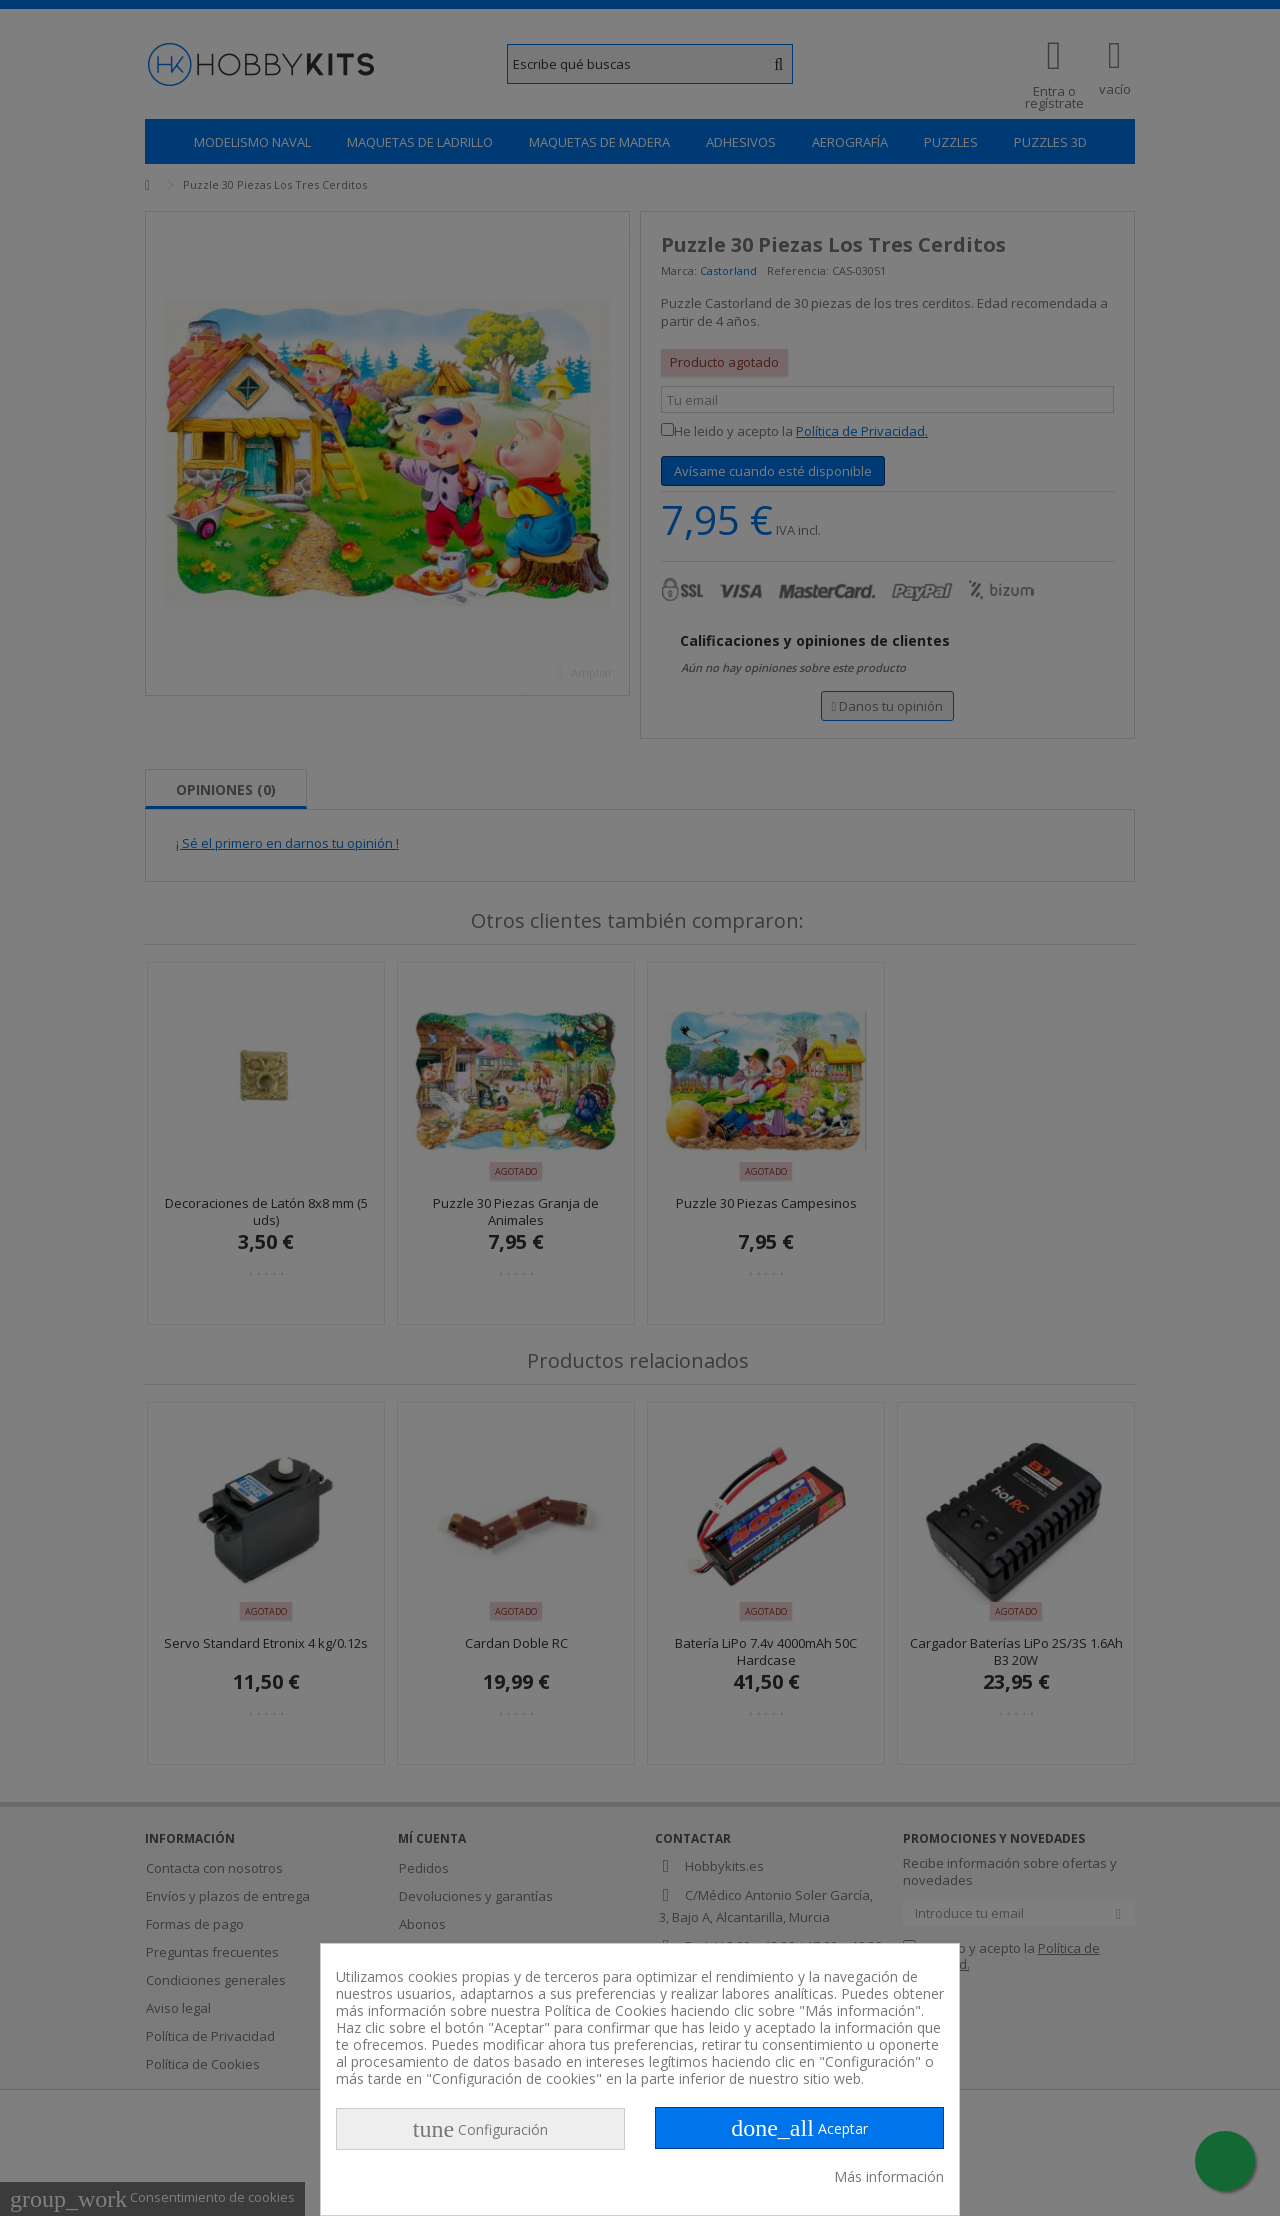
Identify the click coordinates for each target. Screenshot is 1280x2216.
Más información (889, 2176)
